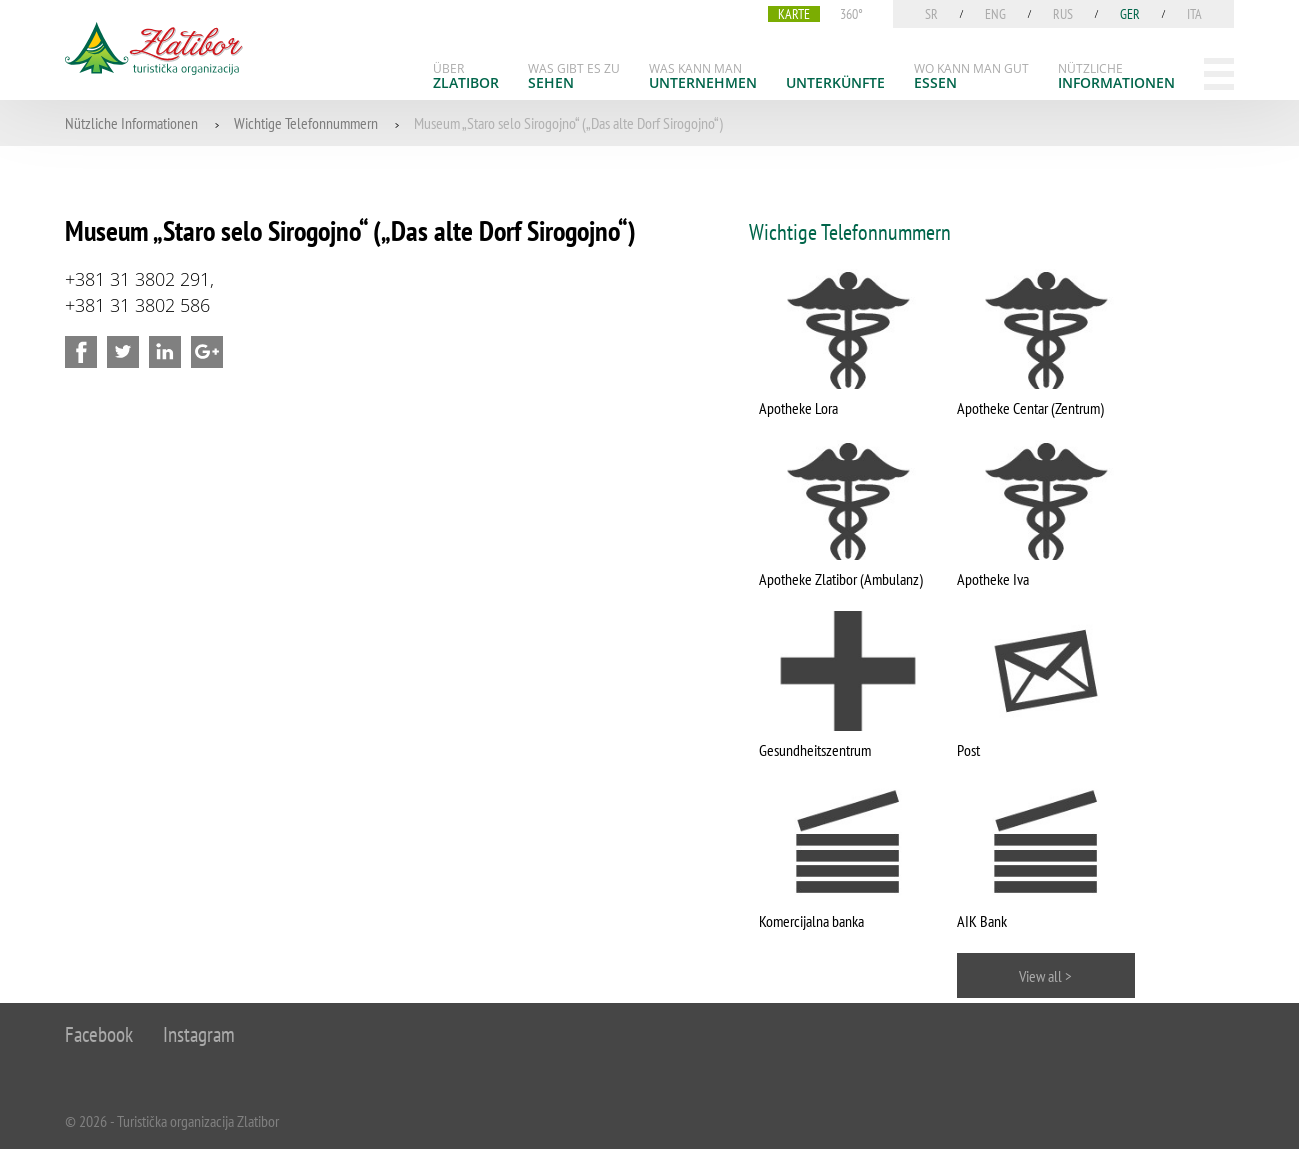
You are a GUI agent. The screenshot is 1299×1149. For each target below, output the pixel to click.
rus (1063, 14)
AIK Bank (982, 921)
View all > (1045, 976)
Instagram (199, 1034)
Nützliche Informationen (131, 123)
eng (995, 14)
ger (1130, 14)
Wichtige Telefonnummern (306, 123)
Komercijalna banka (811, 921)
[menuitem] (466, 76)
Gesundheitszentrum (815, 750)
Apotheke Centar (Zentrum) (1030, 408)
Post (968, 750)
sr (931, 14)
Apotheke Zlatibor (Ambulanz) (841, 579)
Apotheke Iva (993, 579)
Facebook (99, 1034)
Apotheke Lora (798, 408)
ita (1194, 14)
